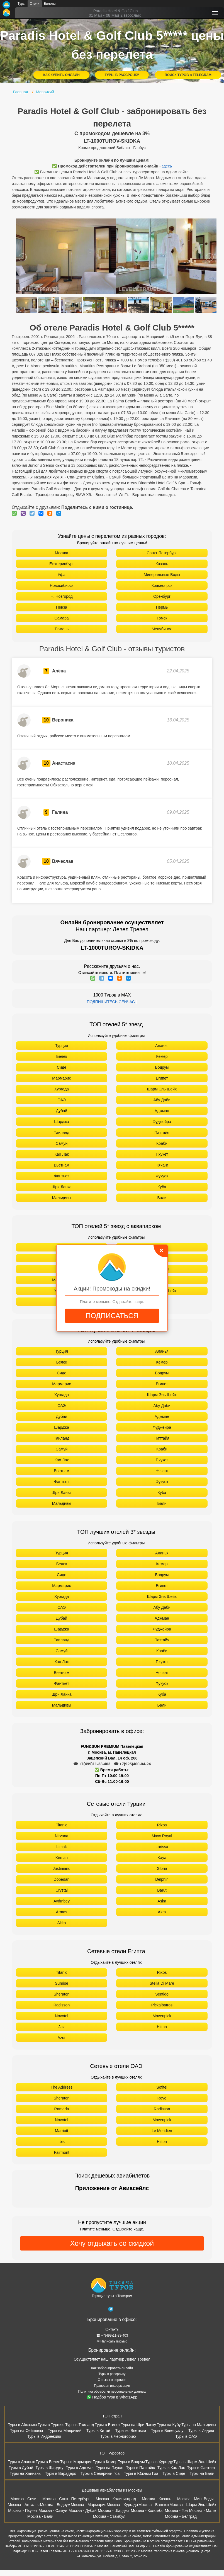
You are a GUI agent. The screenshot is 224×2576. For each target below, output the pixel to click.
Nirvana (61, 1836)
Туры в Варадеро (60, 2473)
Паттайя (161, 1132)
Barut (161, 1890)
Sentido (161, 1994)
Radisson (61, 2005)
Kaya (161, 1857)
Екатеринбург (61, 564)
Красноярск (162, 585)
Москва (61, 553)
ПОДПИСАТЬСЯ (112, 1315)
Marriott (61, 2130)
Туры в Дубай (21, 2467)
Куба (162, 1187)
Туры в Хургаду (159, 2462)
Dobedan (62, 1879)
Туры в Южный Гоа (141, 2473)
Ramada (61, 2109)
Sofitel (162, 2087)
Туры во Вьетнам (130, 2430)
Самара (61, 618)
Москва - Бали (40, 2516)
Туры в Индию (201, 2430)
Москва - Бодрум (55, 2504)
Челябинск (161, 629)
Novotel (61, 2016)
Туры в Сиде (173, 2473)
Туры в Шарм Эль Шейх (194, 2462)
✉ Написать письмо (112, 2341)
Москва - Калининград (116, 2499)
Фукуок (162, 1176)
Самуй (62, 1143)
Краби (161, 1143)
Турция (61, 1045)
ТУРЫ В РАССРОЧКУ (122, 75)
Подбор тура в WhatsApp (112, 2397)
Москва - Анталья (24, 2504)
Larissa (161, 1846)
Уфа (61, 574)
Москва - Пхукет (22, 2510)
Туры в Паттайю (140, 2467)
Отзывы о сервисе (112, 2380)
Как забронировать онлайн (112, 2368)
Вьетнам (61, 1165)
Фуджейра (162, 1121)
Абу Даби (161, 1100)
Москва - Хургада (122, 2504)
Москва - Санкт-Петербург (66, 2499)
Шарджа (61, 1121)
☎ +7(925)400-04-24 (132, 1764)
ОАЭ (61, 1100)
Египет (162, 1078)
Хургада (61, 1089)
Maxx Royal (162, 1836)
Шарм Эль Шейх (162, 1089)
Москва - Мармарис (88, 2504)
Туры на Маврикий (64, 2430)
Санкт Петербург (162, 553)
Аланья (162, 1045)
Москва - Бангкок (153, 2504)
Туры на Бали (201, 2473)
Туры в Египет (107, 2424)
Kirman (61, 1857)
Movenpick (162, 2016)
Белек (61, 1056)
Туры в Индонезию (44, 2436)
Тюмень (62, 629)
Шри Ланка (61, 1187)
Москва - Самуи (52, 2510)
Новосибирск (62, 585)
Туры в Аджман (80, 2467)
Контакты (112, 2329)
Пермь (162, 607)
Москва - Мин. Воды (195, 2499)
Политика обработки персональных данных (112, 2391)
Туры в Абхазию (22, 2424)
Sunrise (61, 1983)
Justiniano (61, 1868)
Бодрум (162, 1067)
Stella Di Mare (162, 1983)
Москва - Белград (181, 2516)
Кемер (161, 1056)
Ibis (62, 2141)
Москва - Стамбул (109, 2516)
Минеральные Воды (162, 574)
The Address (62, 2087)
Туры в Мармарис (76, 2462)
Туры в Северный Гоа (100, 2473)
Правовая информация (112, 2386)
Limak (61, 1846)
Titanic (61, 1825)
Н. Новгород (61, 596)
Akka (61, 1923)
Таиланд (61, 1132)
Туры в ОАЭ (186, 2436)
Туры (21, 4)
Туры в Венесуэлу (167, 2430)
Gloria (162, 1868)
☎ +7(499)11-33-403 (91, 1764)
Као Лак (62, 1154)
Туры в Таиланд (79, 2424)
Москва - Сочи (23, 2499)
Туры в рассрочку (112, 2374)
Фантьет (61, 1176)
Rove (162, 2098)
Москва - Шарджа (114, 2510)
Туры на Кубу (169, 2424)
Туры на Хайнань (25, 2473)
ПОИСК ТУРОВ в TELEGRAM (188, 75)
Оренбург (162, 596)
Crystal (61, 1890)
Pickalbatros (161, 2005)
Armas (61, 1912)
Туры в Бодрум (131, 2462)
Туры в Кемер (105, 2462)
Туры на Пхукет (110, 2467)
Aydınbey (61, 1901)
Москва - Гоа (176, 2510)
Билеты (50, 4)
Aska (161, 1901)
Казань (161, 564)
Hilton (162, 2027)
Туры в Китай (98, 2430)
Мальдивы (61, 1197)
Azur (62, 2037)
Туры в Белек (48, 2462)
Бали (162, 1197)
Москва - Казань (156, 2499)
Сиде (61, 1067)
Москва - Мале (202, 2510)
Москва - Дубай (83, 2510)
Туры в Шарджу (49, 2467)
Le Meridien (162, 2130)
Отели (35, 4)
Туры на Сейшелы (26, 2430)
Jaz (62, 2027)
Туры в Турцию (51, 2424)
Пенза (61, 607)
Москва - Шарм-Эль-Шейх (192, 2504)
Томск (162, 618)
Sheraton (62, 1994)
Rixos (162, 1825)
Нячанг (161, 1165)
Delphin (161, 1879)
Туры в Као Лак (171, 2467)
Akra (162, 1912)
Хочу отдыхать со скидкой (112, 2243)
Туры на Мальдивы (198, 2424)
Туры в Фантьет (201, 2467)
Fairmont (61, 2152)
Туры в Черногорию (118, 2436)
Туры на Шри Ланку (138, 2424)
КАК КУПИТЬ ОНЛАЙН (61, 75)
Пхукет (162, 1154)
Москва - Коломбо (147, 2510)
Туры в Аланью (21, 2462)
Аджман (162, 1111)
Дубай (61, 1111)
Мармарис (61, 1078)
